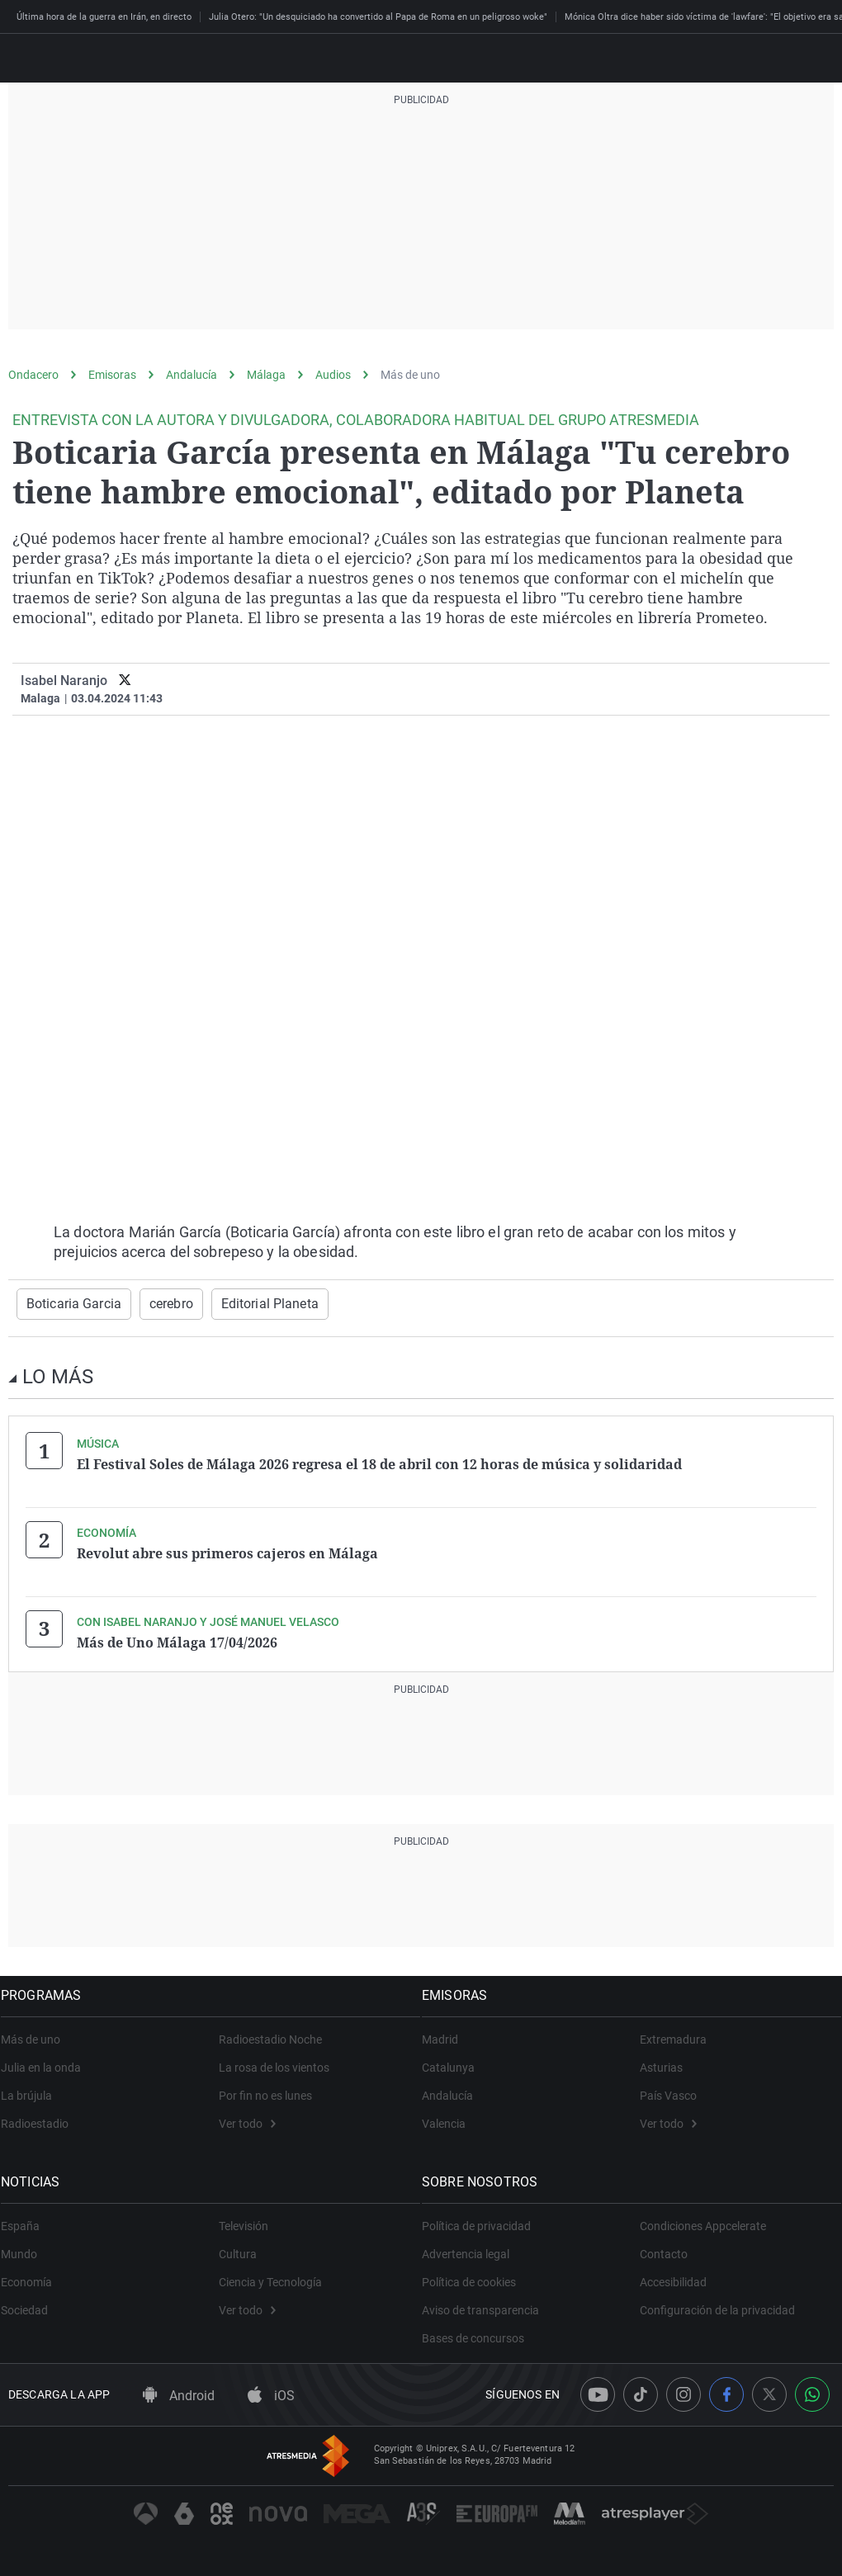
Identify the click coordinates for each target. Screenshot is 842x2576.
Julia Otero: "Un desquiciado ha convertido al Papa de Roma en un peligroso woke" (378, 16)
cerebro (158, 1303)
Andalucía (191, 374)
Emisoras (112, 374)
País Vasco (668, 2089)
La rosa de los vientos (274, 2061)
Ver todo (247, 2117)
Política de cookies (476, 2275)
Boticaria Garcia (68, 1303)
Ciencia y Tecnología (270, 2275)
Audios (333, 374)
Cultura (238, 2247)
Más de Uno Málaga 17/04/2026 (177, 1637)
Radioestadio (42, 2117)
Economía (33, 2275)
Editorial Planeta (249, 1303)
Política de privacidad (483, 2219)
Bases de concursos (480, 2331)
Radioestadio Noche (270, 2033)
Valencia (451, 2117)
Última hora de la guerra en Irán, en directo (104, 16)
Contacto (664, 2247)
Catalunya (455, 2061)
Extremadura (673, 2033)
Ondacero (33, 374)
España (27, 2219)
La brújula (33, 2089)
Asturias (661, 2061)
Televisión (243, 2219)
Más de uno (410, 374)
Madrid (447, 2033)
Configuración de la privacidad (717, 2303)
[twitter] (125, 680)
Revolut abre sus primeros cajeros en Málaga (227, 1550)
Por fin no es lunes (265, 2089)
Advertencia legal (473, 2247)
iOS (271, 2390)
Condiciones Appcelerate (703, 2219)
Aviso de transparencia (487, 2303)
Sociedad (31, 2303)
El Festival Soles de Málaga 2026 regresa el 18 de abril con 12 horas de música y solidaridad (379, 1462)
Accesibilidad (673, 2275)
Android (179, 2390)
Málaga (266, 374)
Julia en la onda (48, 2061)
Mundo (26, 2247)
